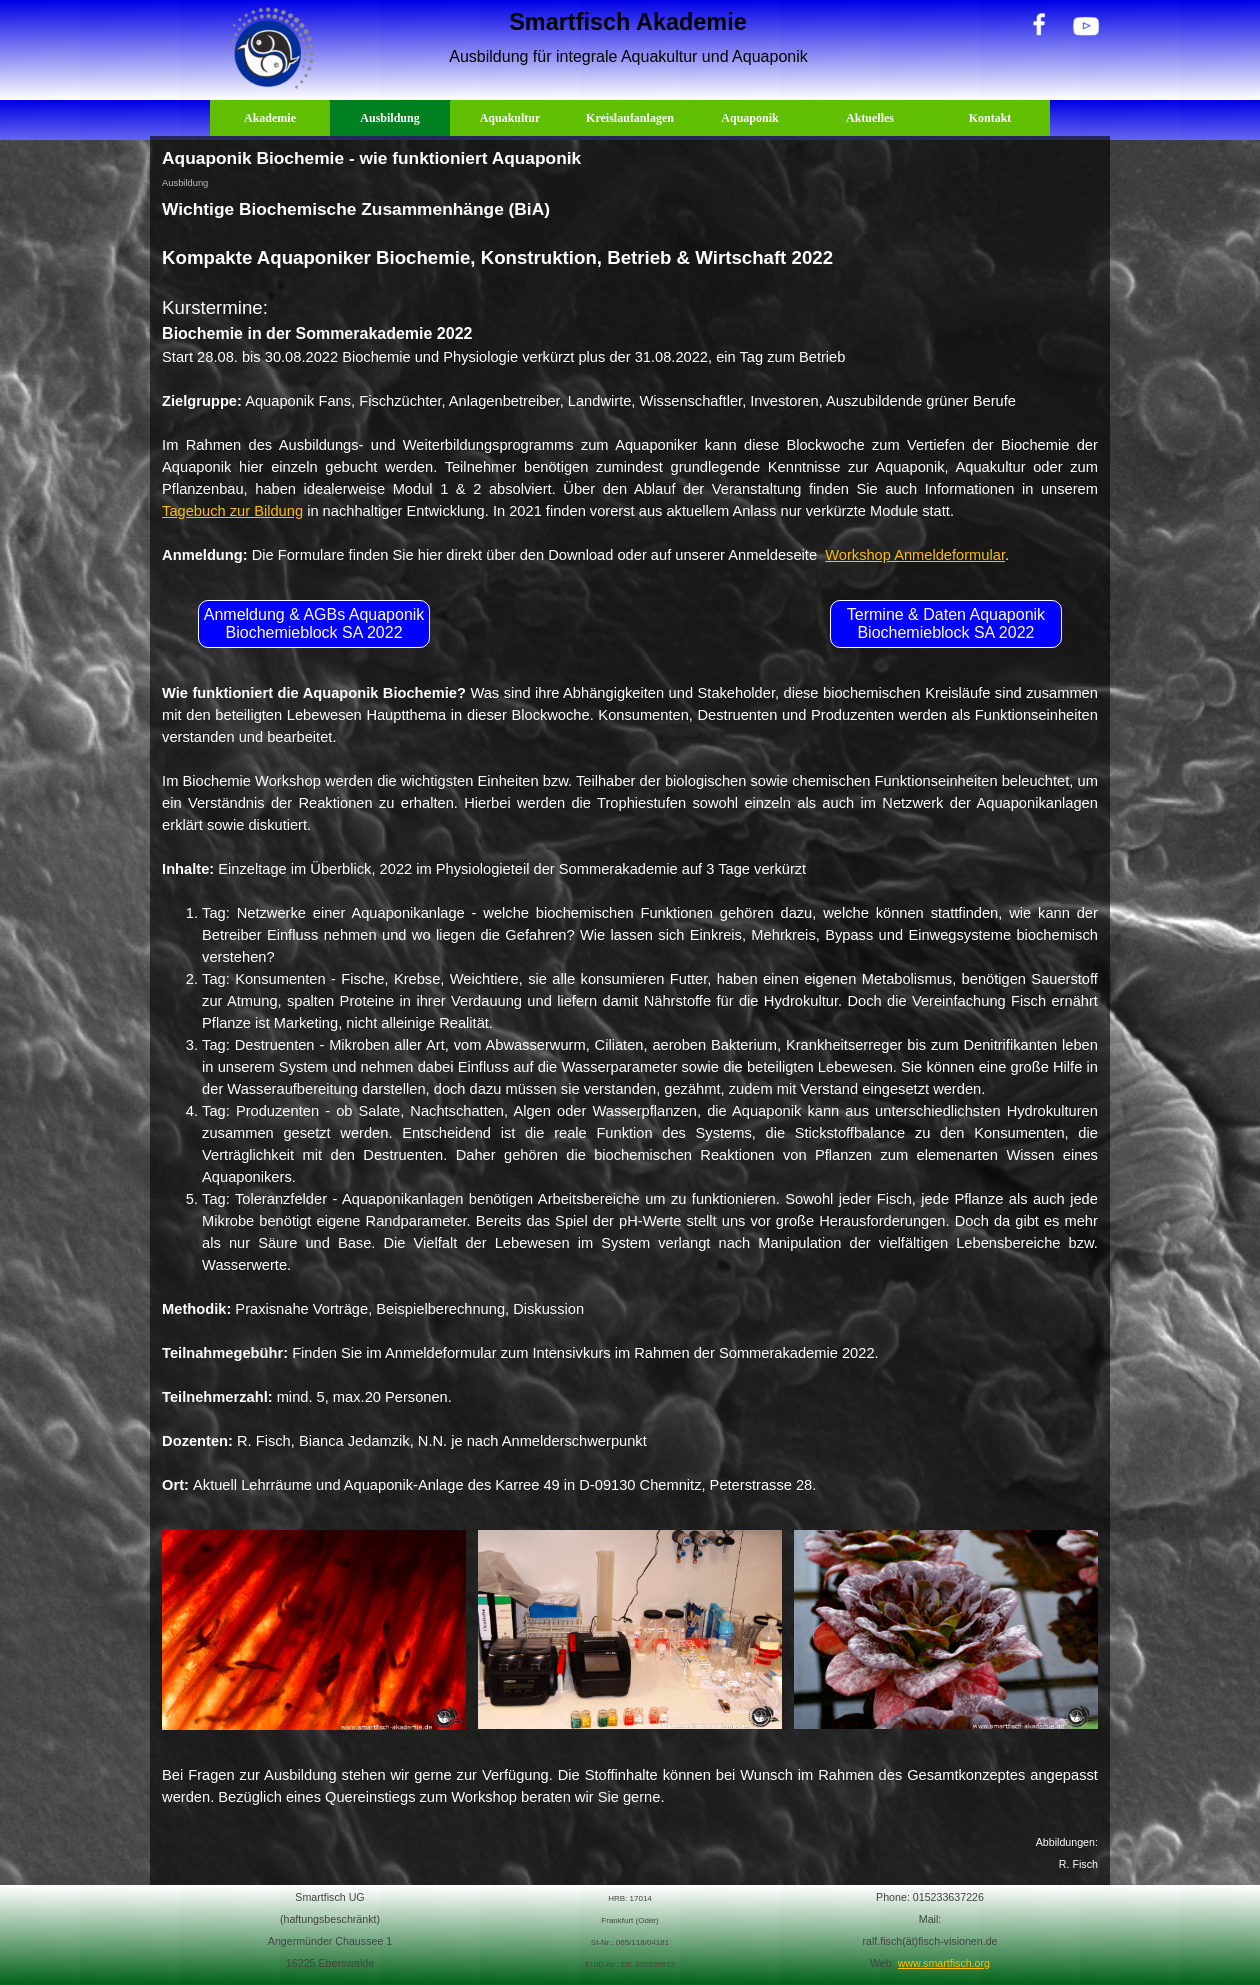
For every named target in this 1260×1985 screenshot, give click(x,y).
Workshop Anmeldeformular (915, 555)
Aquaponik (749, 118)
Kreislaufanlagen (630, 118)
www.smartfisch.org (944, 1963)
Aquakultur (510, 118)
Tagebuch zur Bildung (232, 511)
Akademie (270, 118)
